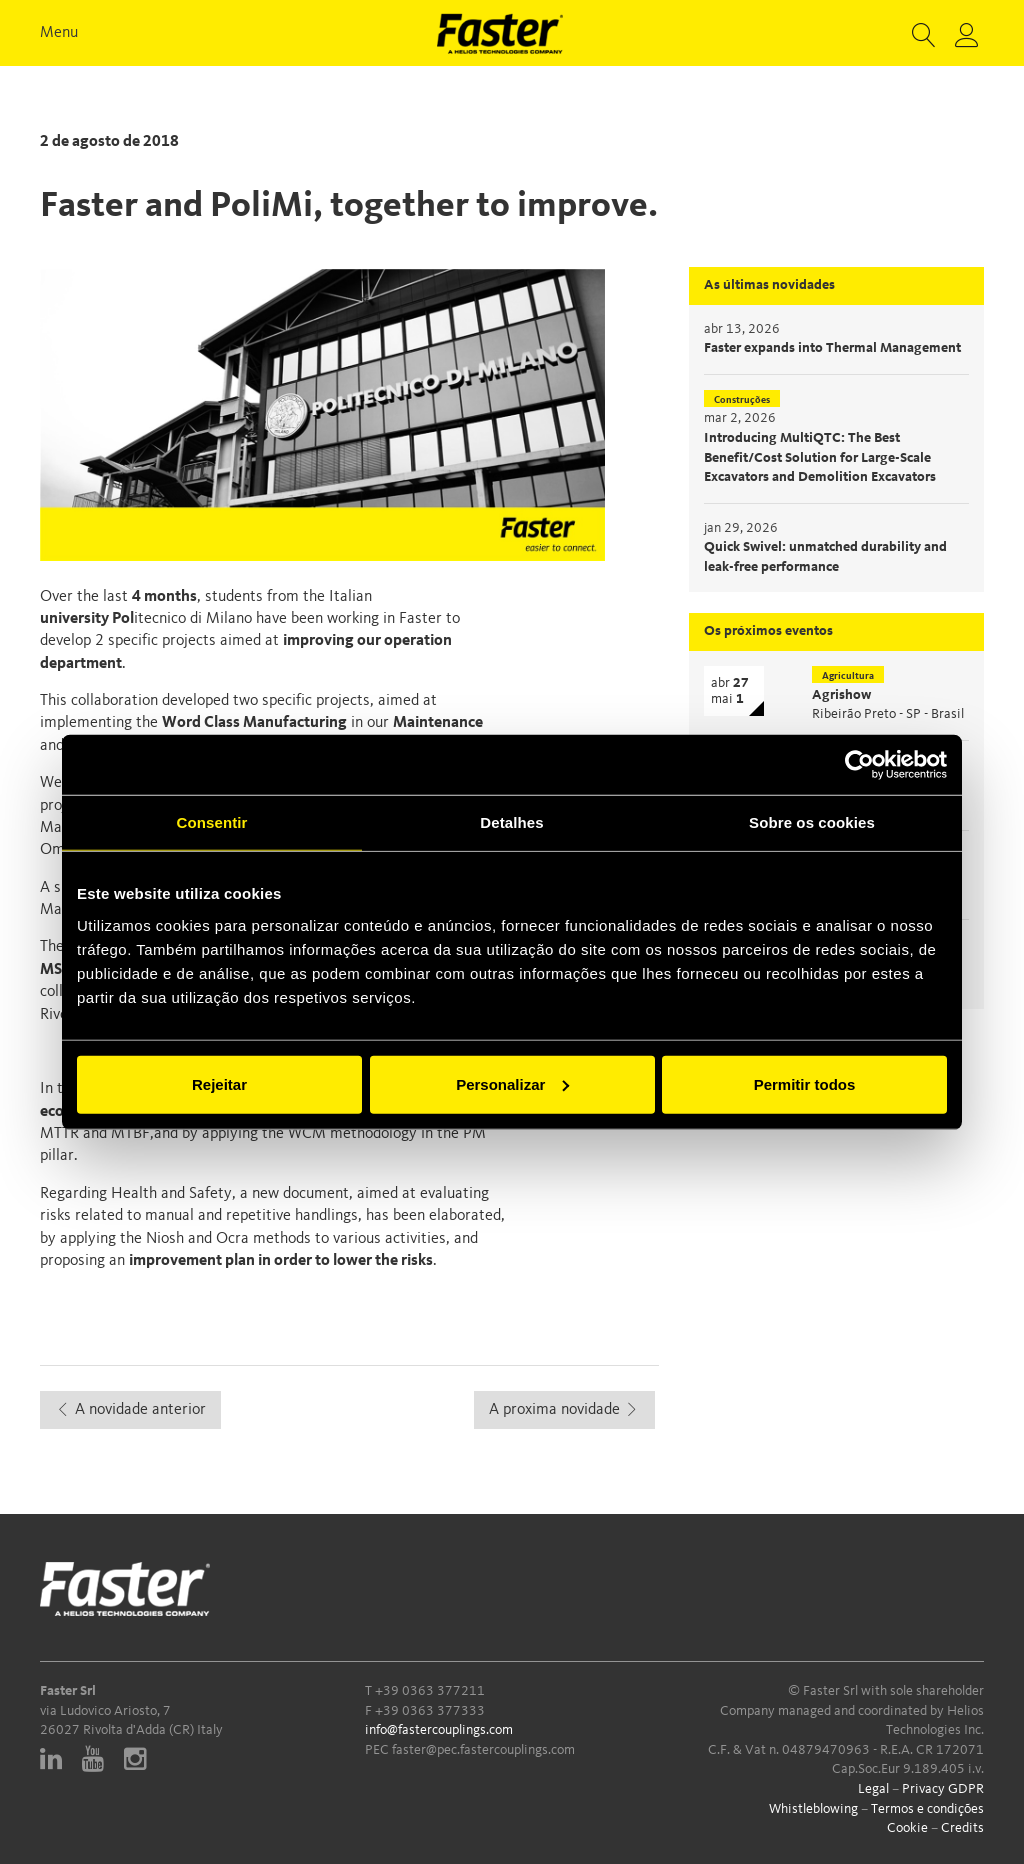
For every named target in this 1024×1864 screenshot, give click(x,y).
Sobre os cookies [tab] (812, 822)
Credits (962, 1828)
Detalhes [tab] (511, 822)
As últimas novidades (769, 285)
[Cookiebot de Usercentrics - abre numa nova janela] (859, 765)
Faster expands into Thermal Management (832, 348)
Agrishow (841, 695)
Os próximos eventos (768, 631)
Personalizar (512, 1083)
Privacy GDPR (943, 1789)
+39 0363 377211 (430, 1691)
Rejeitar (219, 1083)
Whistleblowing (813, 1809)
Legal (873, 1789)
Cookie (907, 1828)
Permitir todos (805, 1083)
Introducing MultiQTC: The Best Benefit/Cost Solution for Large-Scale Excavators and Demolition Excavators (820, 457)
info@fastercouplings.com (439, 1730)
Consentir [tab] (212, 822)
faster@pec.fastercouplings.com (483, 1750)
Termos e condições (927, 1809)
